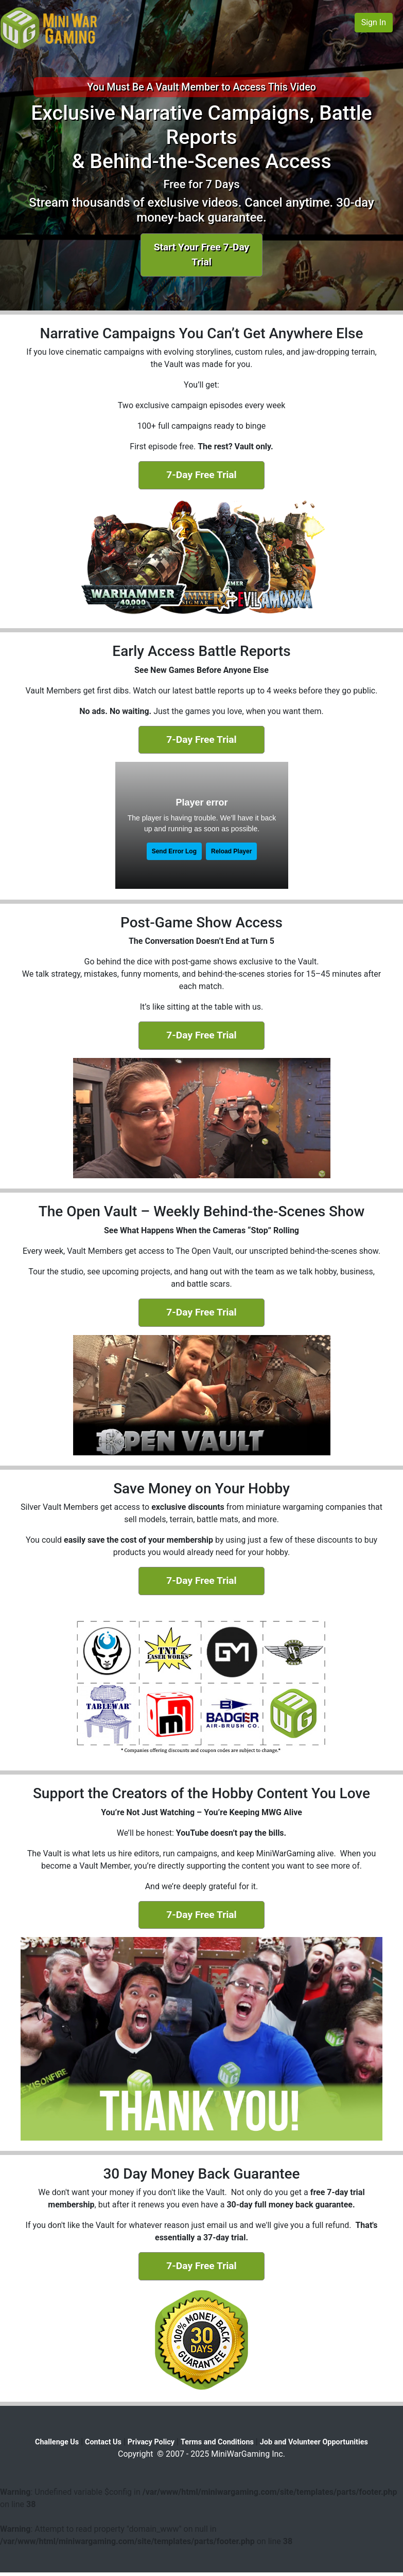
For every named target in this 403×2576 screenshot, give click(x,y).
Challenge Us (57, 2442)
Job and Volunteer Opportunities (314, 2442)
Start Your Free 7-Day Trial (201, 254)
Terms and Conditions (217, 2442)
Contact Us (103, 2442)
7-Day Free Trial (201, 475)
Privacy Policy (151, 2442)
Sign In (373, 22)
